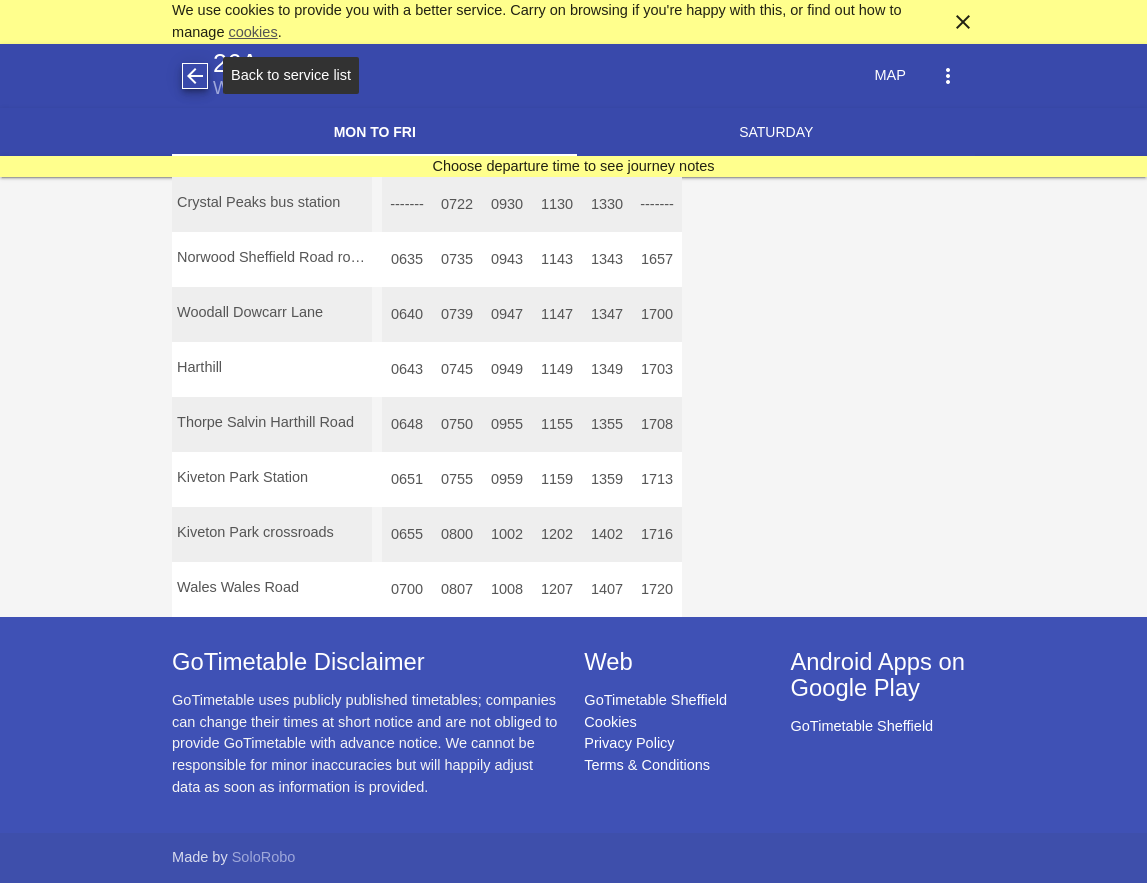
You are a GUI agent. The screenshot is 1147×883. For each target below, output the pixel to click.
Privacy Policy (629, 743)
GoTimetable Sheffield (655, 700)
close (963, 22)
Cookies (610, 722)
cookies (252, 32)
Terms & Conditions (647, 765)
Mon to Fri (375, 132)
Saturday (776, 132)
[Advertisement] (574, 826)
